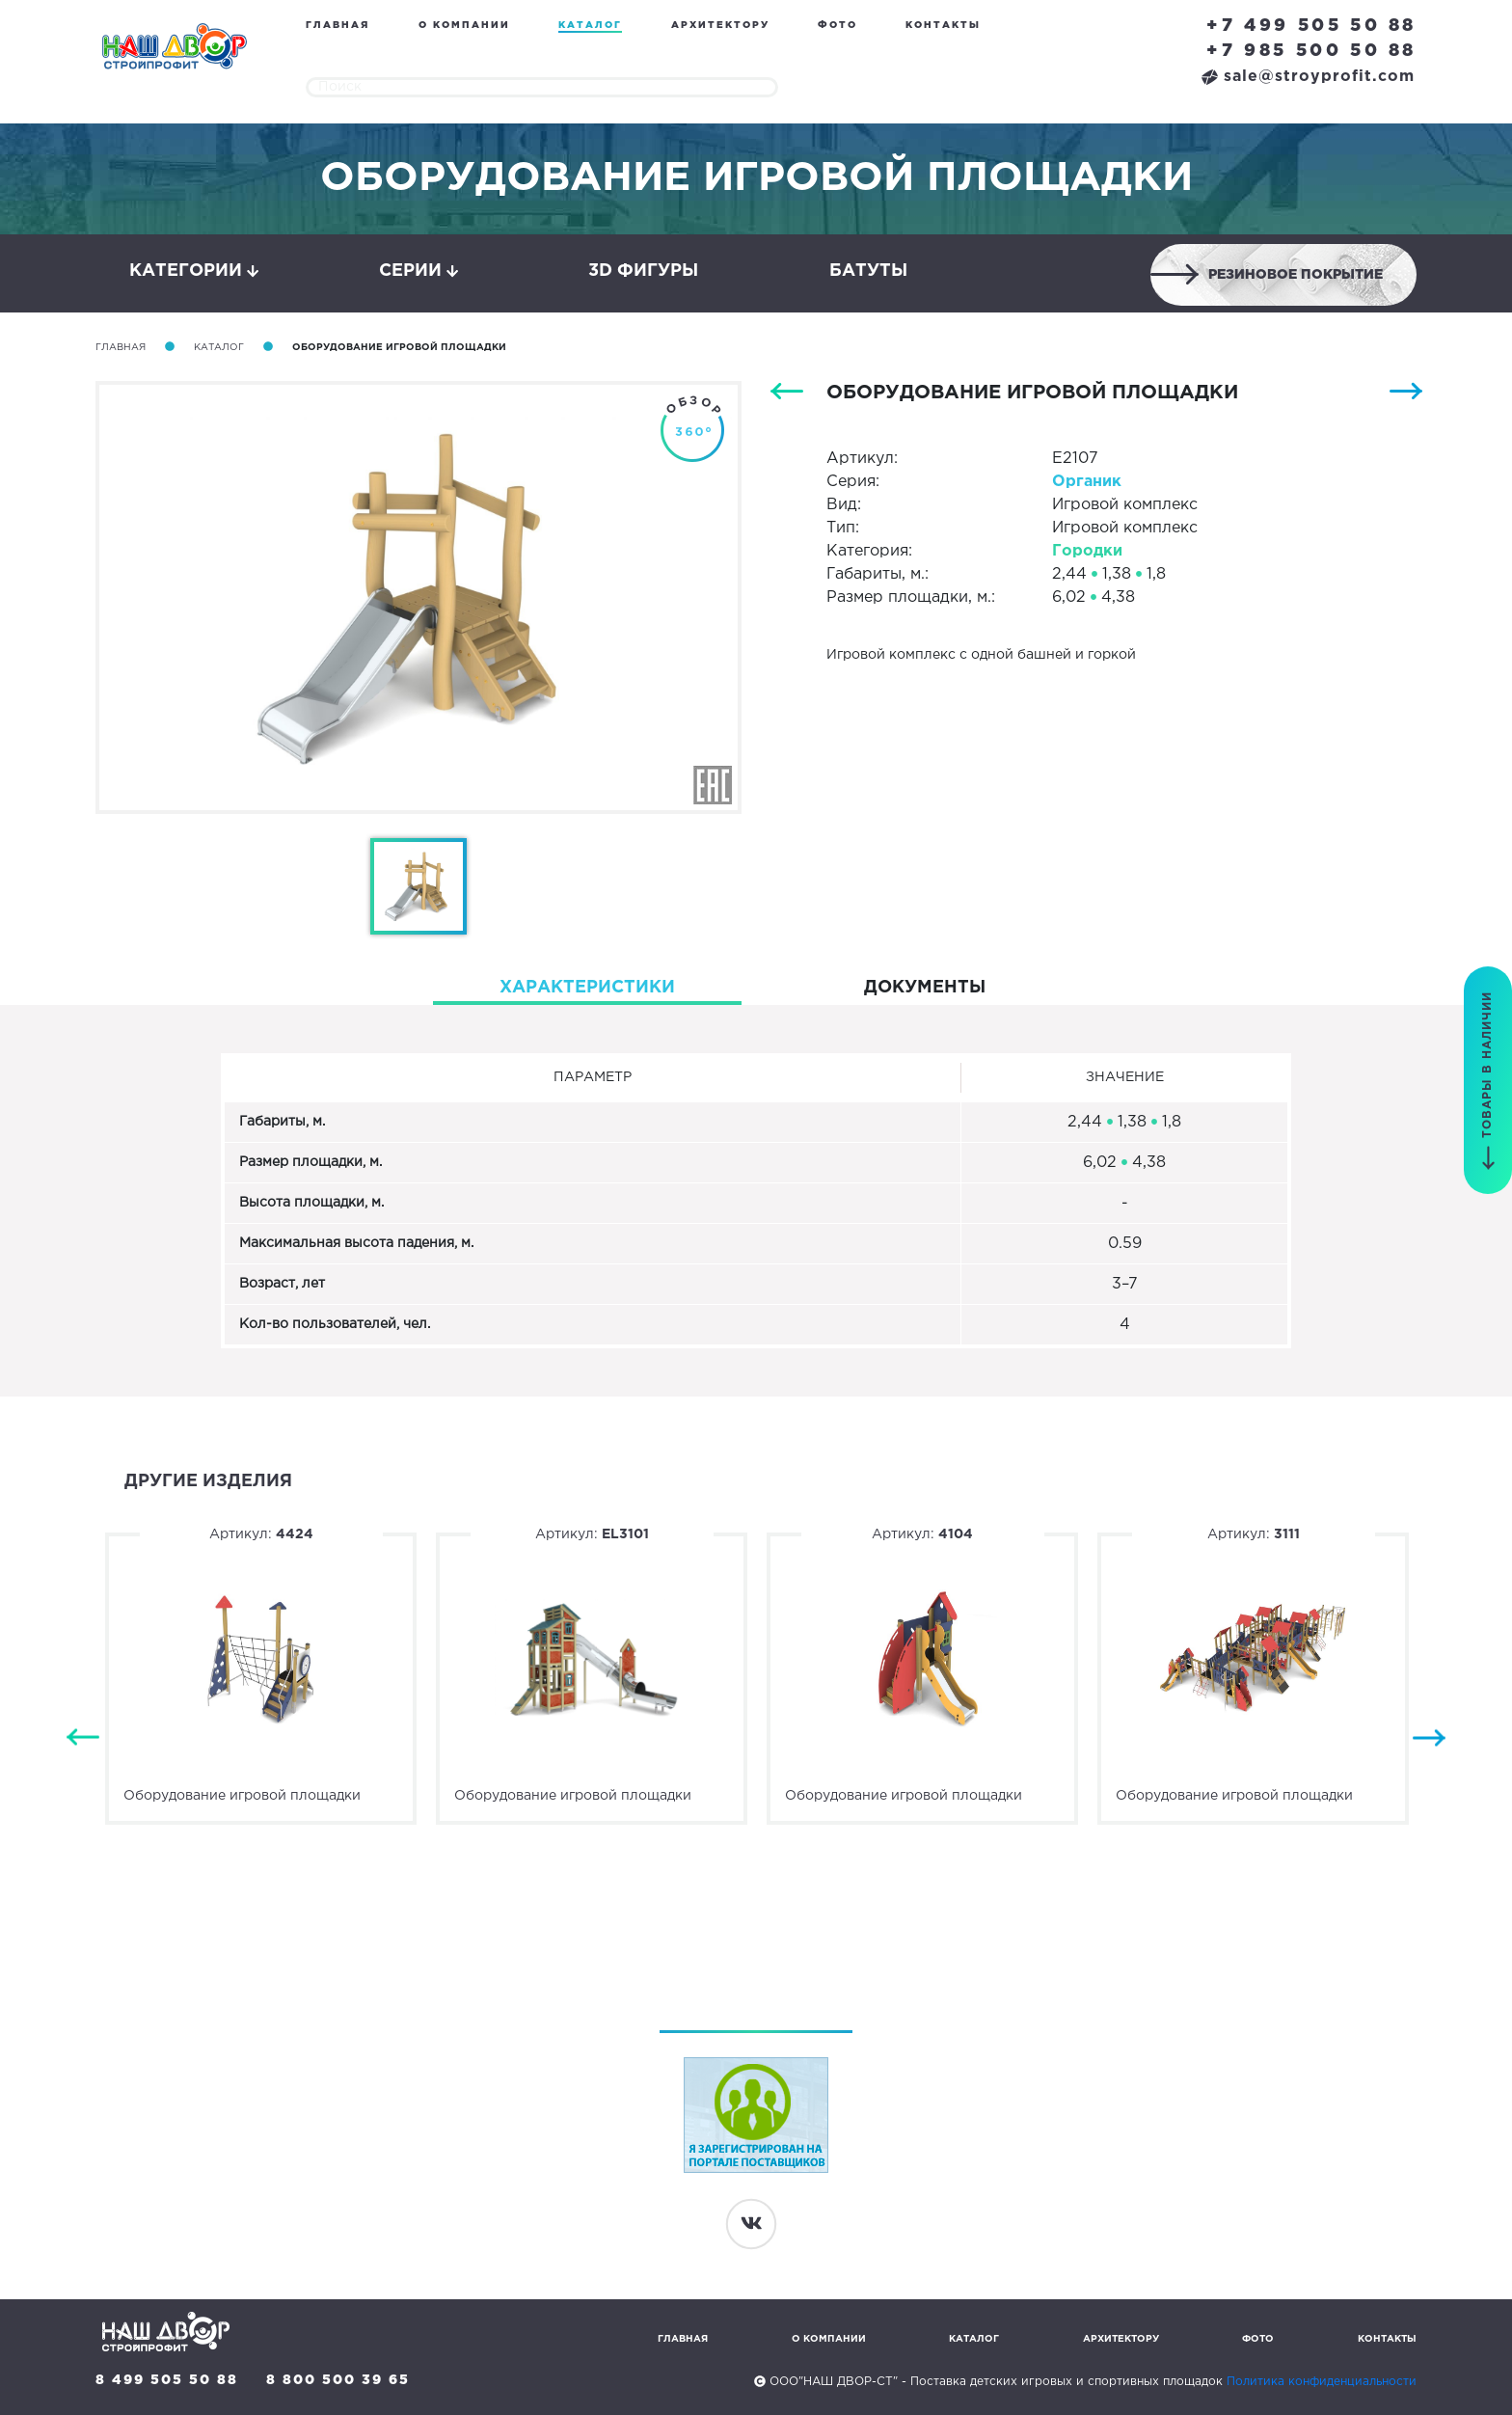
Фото (837, 25)
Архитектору (720, 25)
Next (1429, 1738)
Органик (1086, 482)
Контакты (943, 25)
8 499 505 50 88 (166, 2380)
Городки (1087, 551)
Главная (337, 25)
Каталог (590, 25)
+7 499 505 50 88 (1311, 26)
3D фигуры (643, 271)
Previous (83, 1738)
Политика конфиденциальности (1322, 2381)
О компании (464, 25)
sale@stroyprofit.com (1308, 76)
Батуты (868, 271)
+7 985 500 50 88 (1311, 51)
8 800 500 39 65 (338, 2380)
